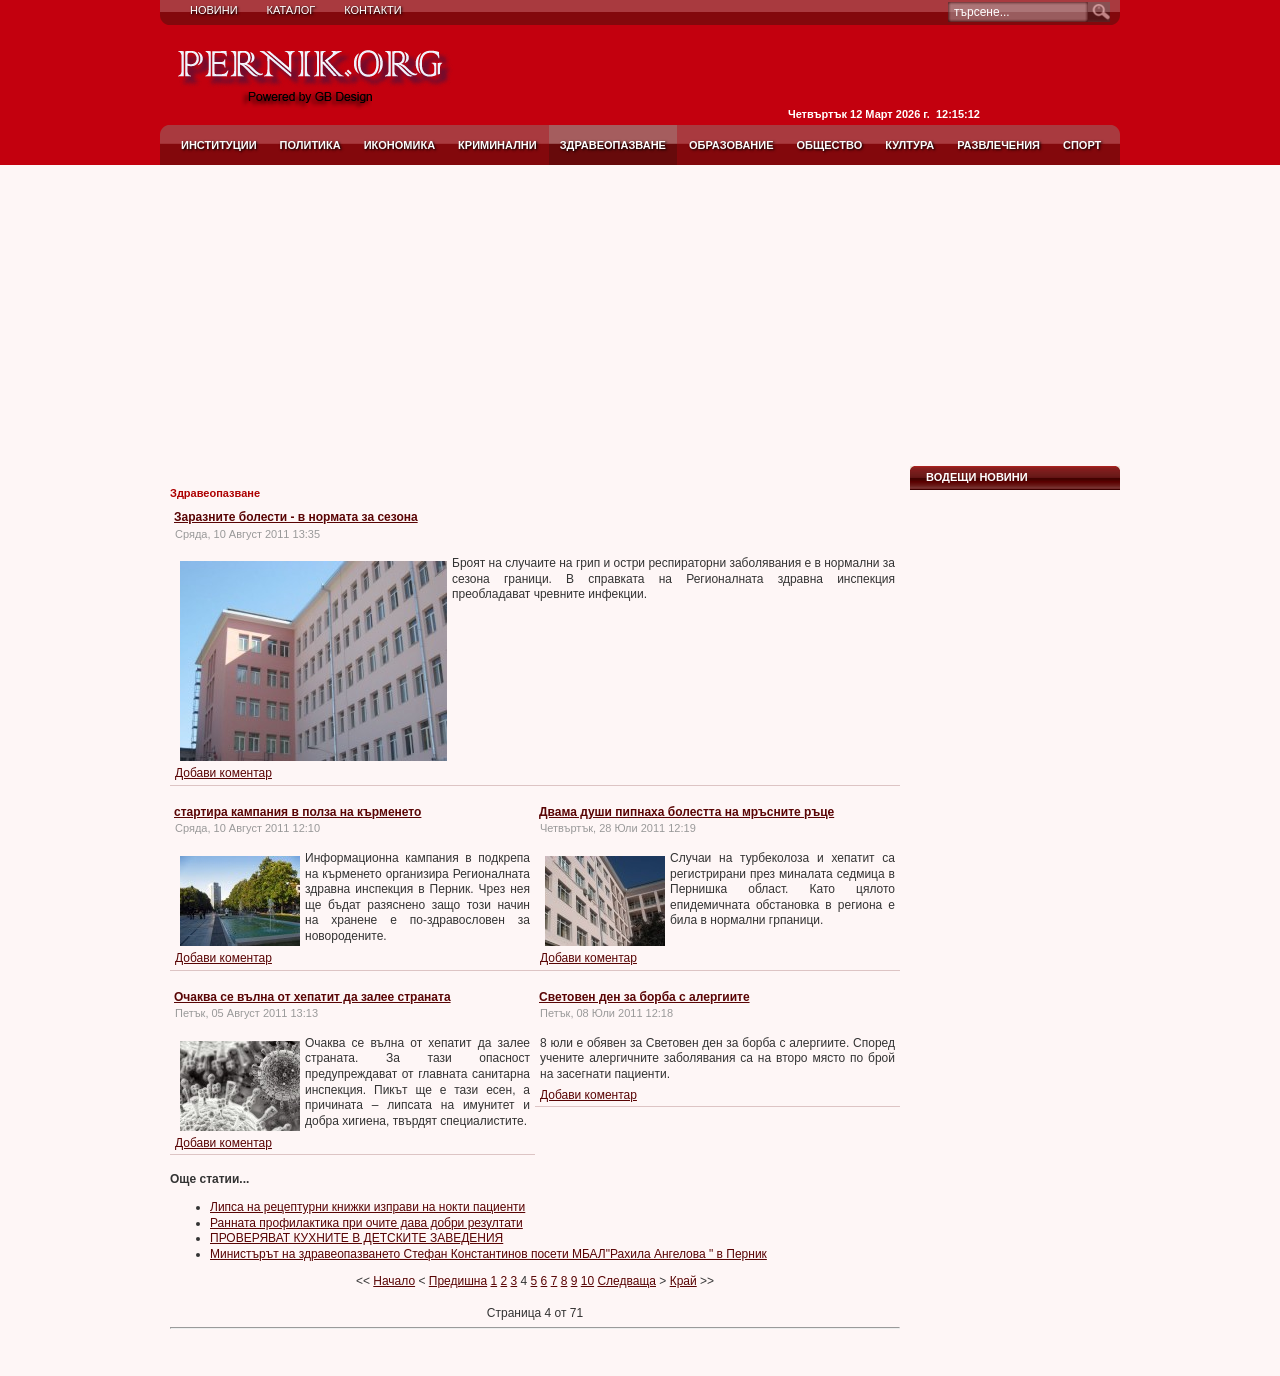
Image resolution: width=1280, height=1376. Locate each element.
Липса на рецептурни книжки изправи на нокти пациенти (367, 1207)
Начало (394, 1281)
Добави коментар (223, 773)
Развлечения (998, 145)
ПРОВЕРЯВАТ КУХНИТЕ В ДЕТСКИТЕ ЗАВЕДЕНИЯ (356, 1238)
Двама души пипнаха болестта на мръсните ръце (686, 812)
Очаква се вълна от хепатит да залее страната (312, 997)
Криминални (497, 145)
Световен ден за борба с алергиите (644, 997)
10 (587, 1281)
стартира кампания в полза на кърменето (297, 812)
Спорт (1082, 145)
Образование (731, 145)
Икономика (399, 145)
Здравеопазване (613, 145)
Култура (909, 145)
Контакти (373, 10)
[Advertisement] (640, 316)
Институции (219, 145)
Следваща (626, 1281)
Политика (310, 145)
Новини (214, 10)
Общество (830, 145)
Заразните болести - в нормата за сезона (296, 517)
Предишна (458, 1281)
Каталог (291, 10)
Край (683, 1281)
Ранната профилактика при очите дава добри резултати (366, 1223)
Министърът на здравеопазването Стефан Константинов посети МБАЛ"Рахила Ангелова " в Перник (488, 1254)
